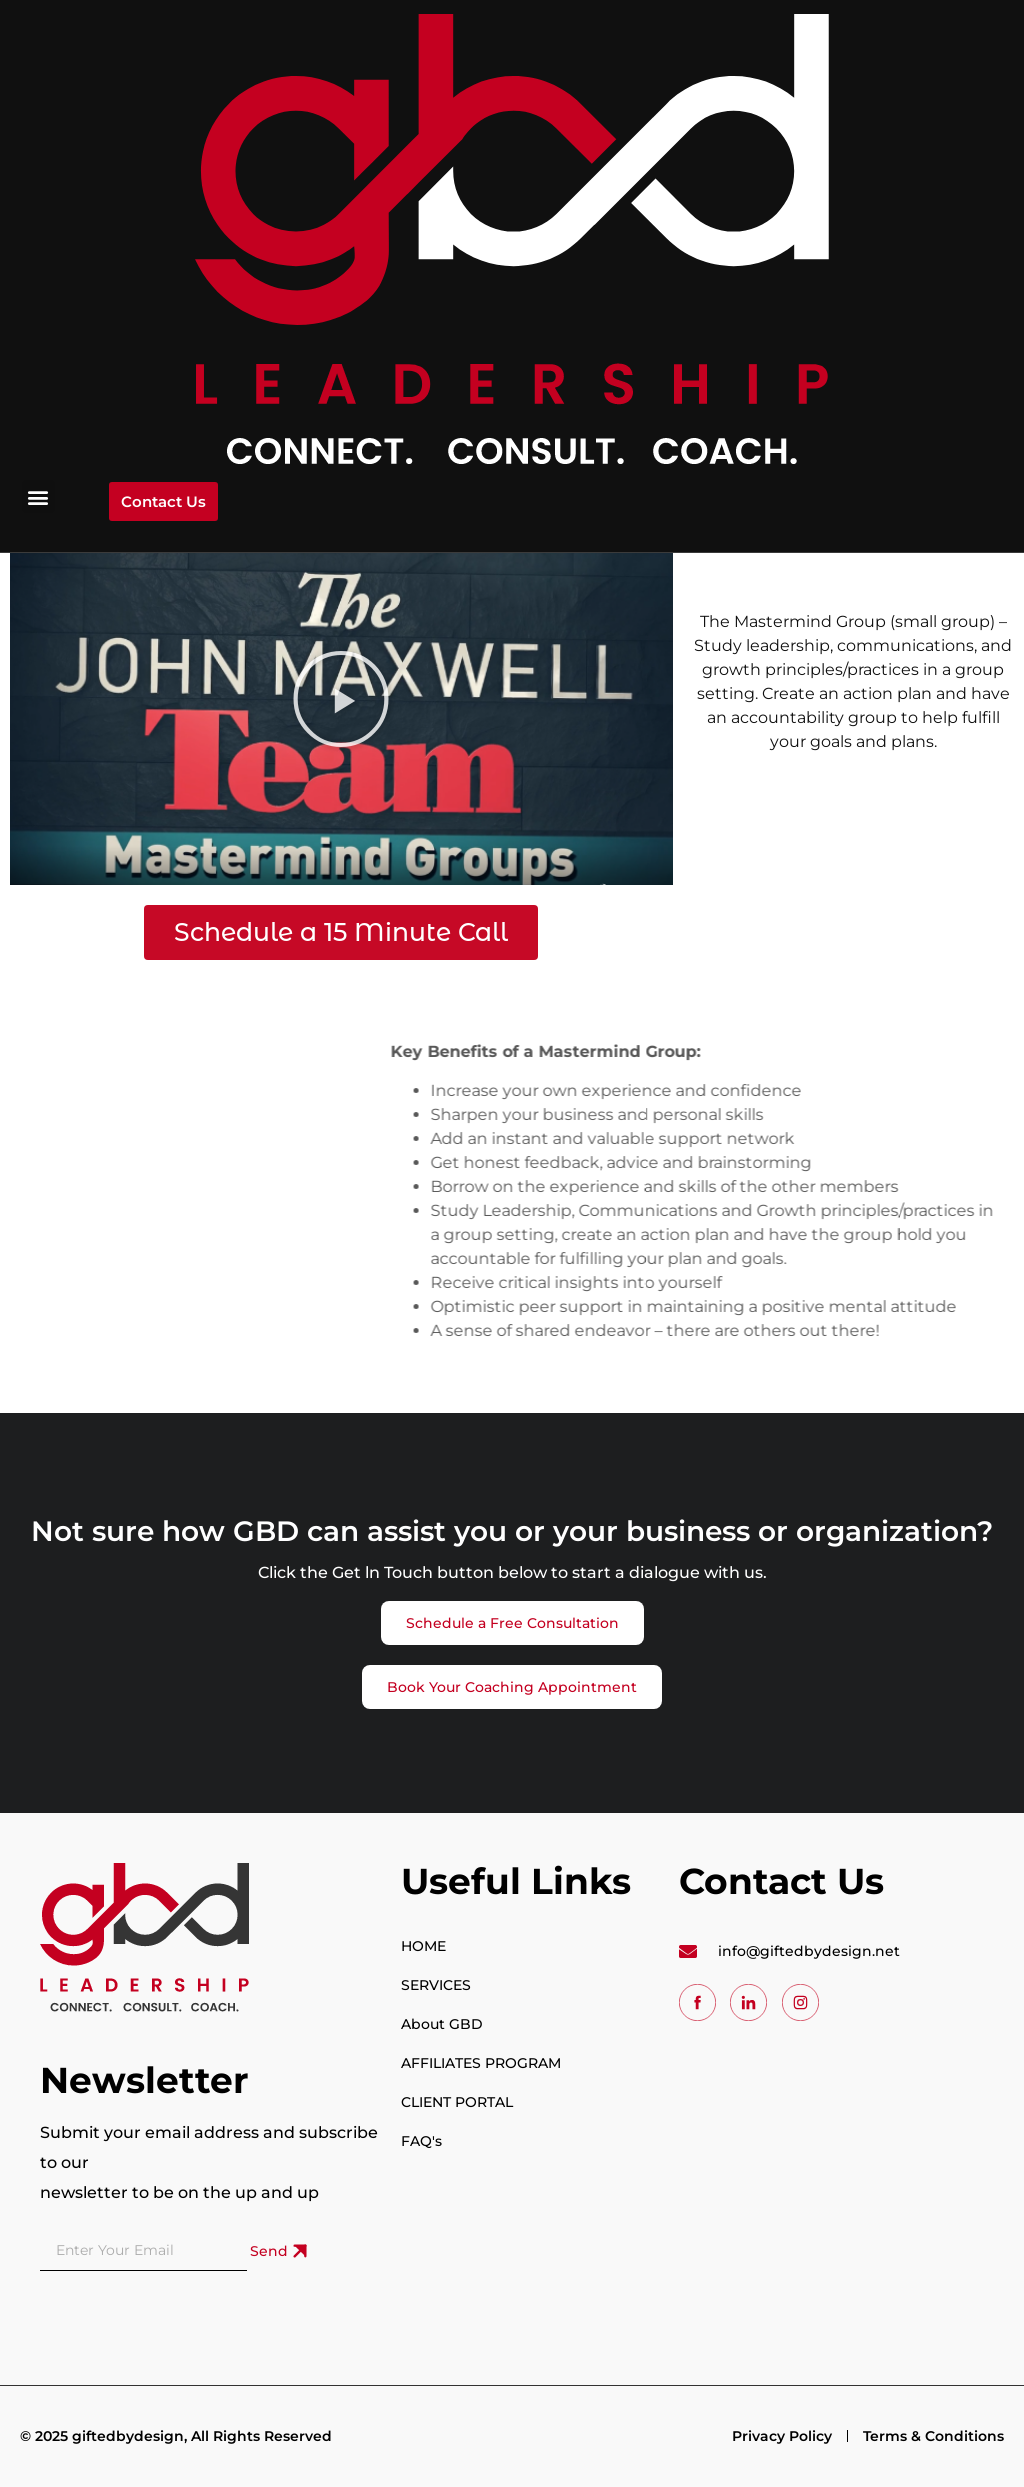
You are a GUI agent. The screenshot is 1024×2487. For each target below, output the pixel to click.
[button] (38, 496)
